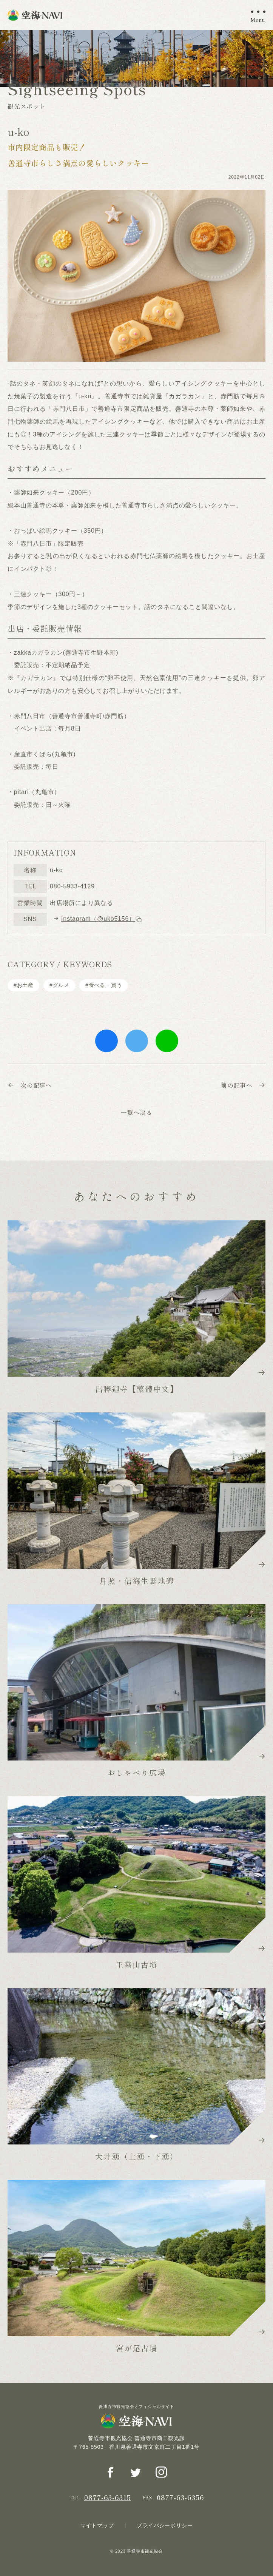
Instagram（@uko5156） (101, 919)
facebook (106, 1041)
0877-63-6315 (107, 2497)
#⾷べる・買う (103, 985)
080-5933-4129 (72, 886)
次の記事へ (30, 1085)
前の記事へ (243, 1085)
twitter (136, 1041)
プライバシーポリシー (165, 2525)
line (167, 1041)
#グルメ (59, 985)
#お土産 (24, 985)
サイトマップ (97, 2525)
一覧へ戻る (137, 1112)
